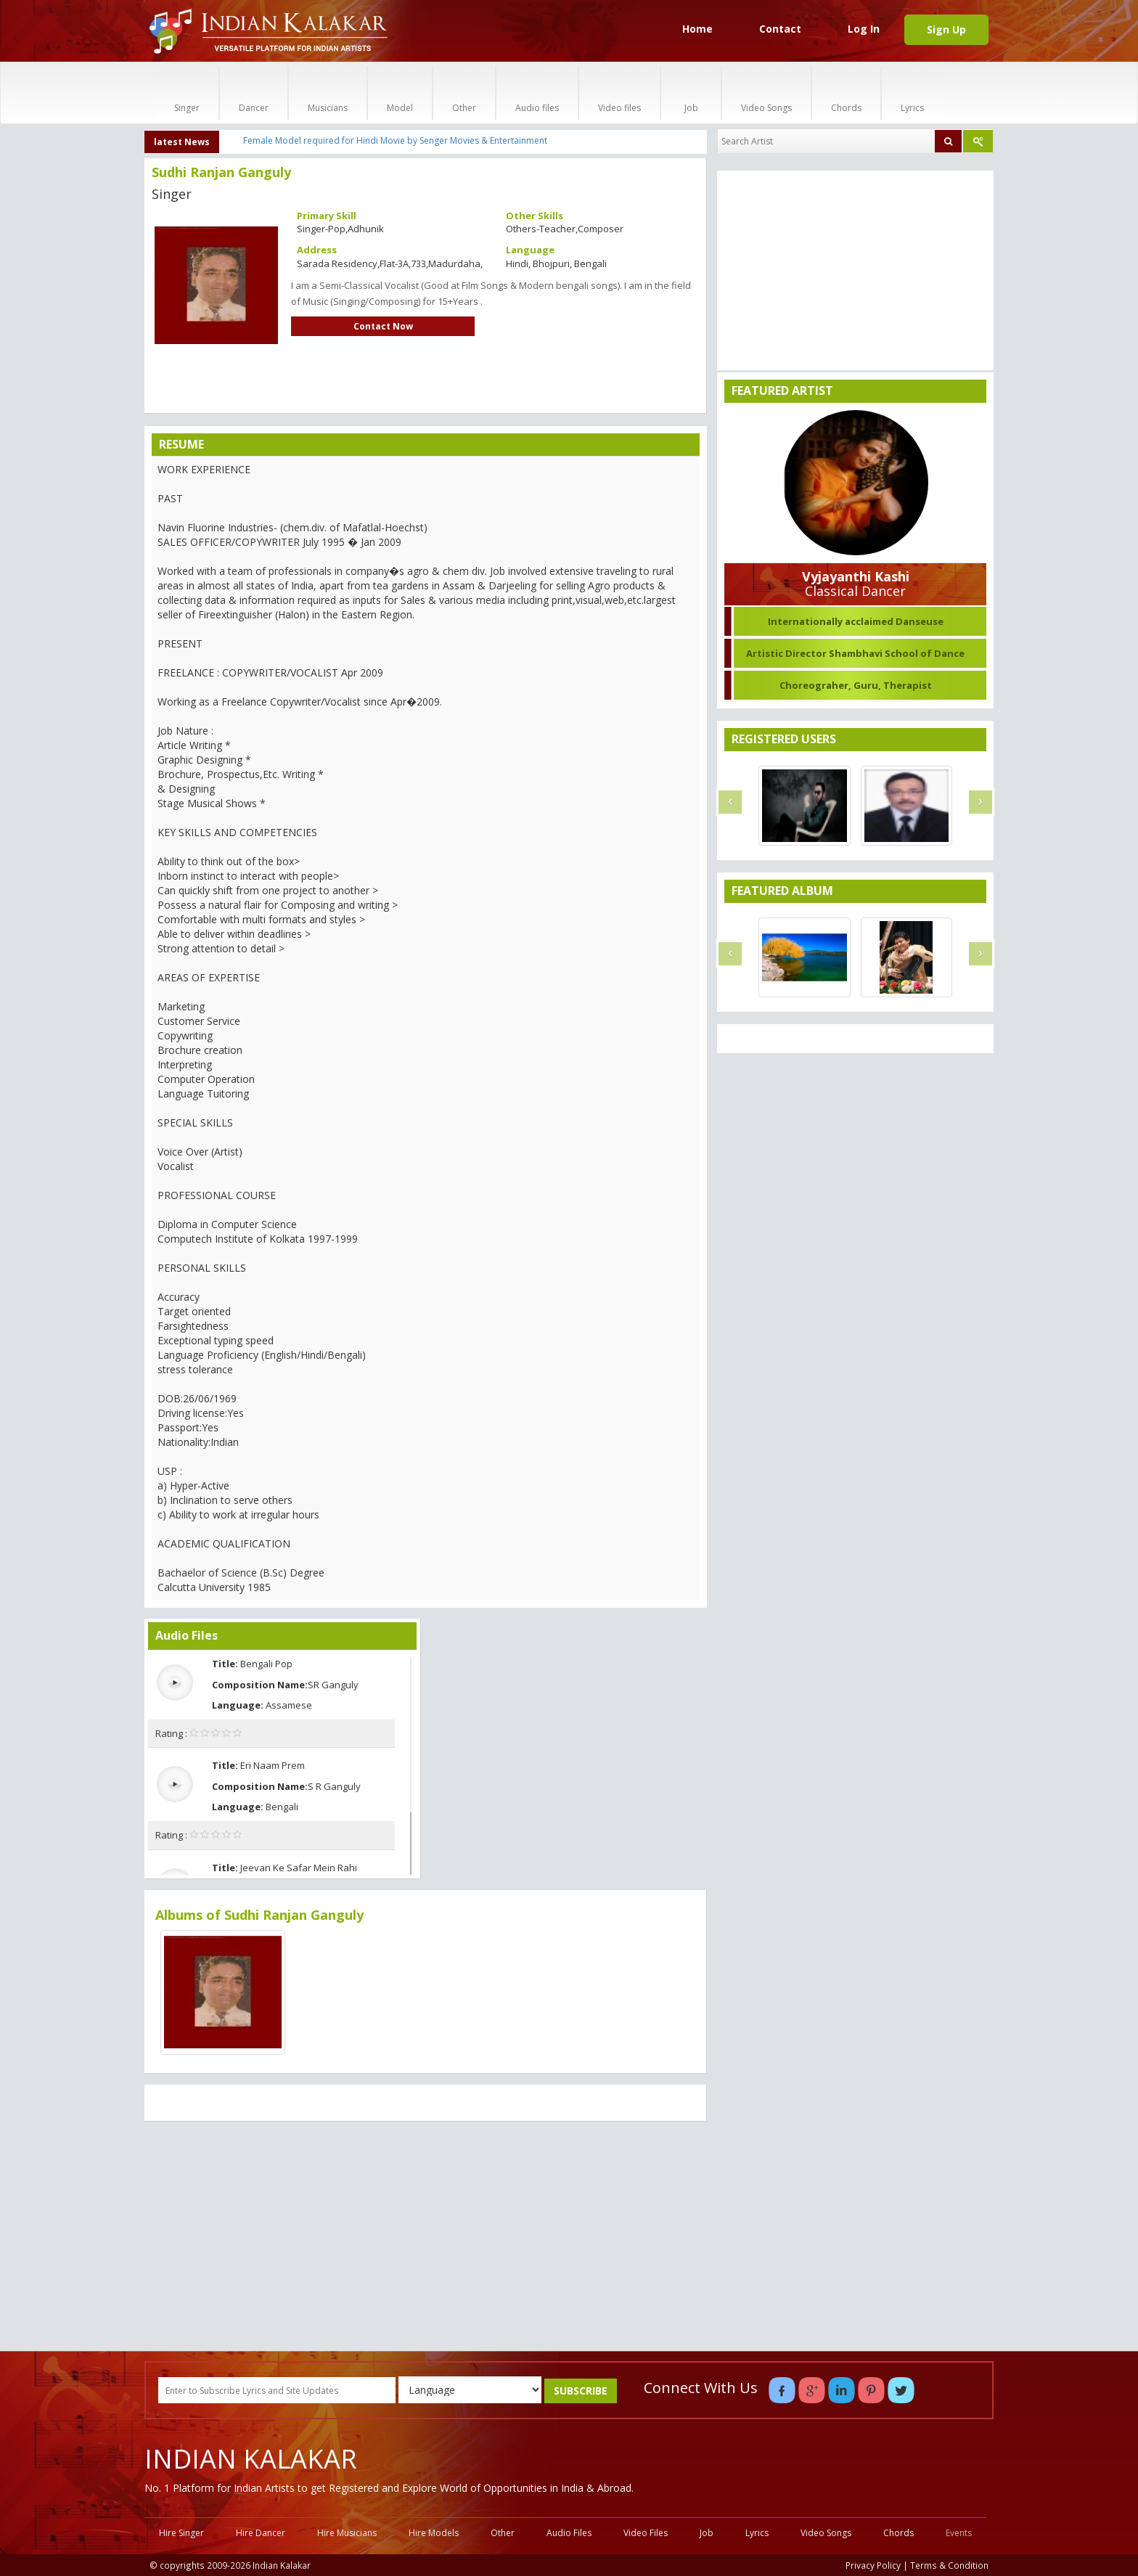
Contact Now (383, 326)
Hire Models (434, 2533)
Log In (864, 29)
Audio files (537, 92)
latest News (182, 142)
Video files (619, 92)
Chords (846, 92)
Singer (187, 92)
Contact (780, 29)
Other (464, 92)
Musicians (328, 92)
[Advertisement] (425, 2237)
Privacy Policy (873, 2565)
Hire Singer (181, 2533)
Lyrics (912, 92)
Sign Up (946, 29)
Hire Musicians (347, 2533)
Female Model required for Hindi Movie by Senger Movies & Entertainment (395, 140)
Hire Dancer (260, 2533)
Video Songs (766, 92)
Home (697, 29)
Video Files (645, 2533)
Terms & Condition (949, 2565)
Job (691, 92)
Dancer (254, 92)
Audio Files (569, 2533)
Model (400, 92)
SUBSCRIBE (580, 2390)
